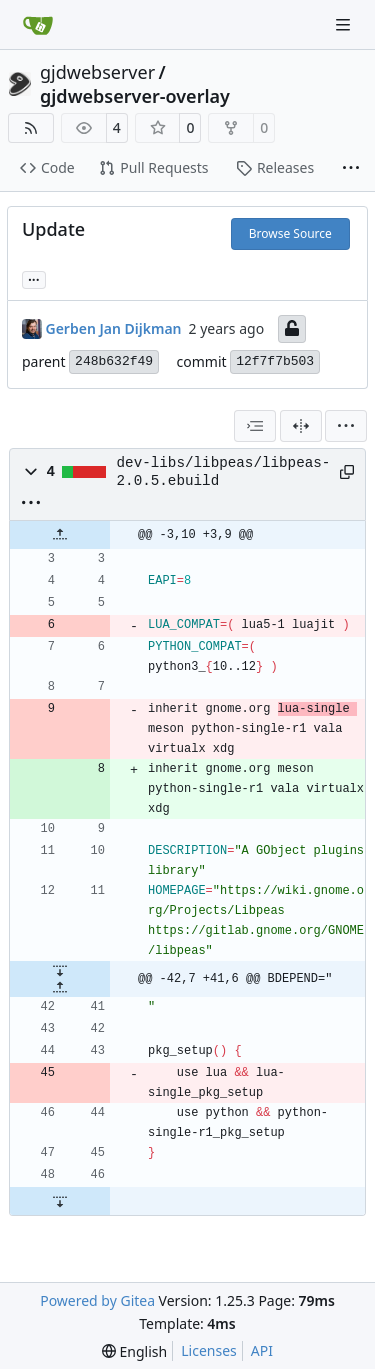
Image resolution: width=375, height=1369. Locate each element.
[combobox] (255, 426)
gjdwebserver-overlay (135, 96)
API (262, 1350)
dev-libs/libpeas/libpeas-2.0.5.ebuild (224, 472)
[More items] (351, 169)
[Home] (38, 25)
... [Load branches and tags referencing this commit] (34, 278)
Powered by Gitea (97, 1300)
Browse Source (290, 233)
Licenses (209, 1350)
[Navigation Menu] (345, 24)
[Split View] (301, 426)
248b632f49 (114, 361)
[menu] (346, 426)
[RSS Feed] (31, 128)
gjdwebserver (97, 72)
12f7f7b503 (275, 361)
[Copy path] (345, 472)
